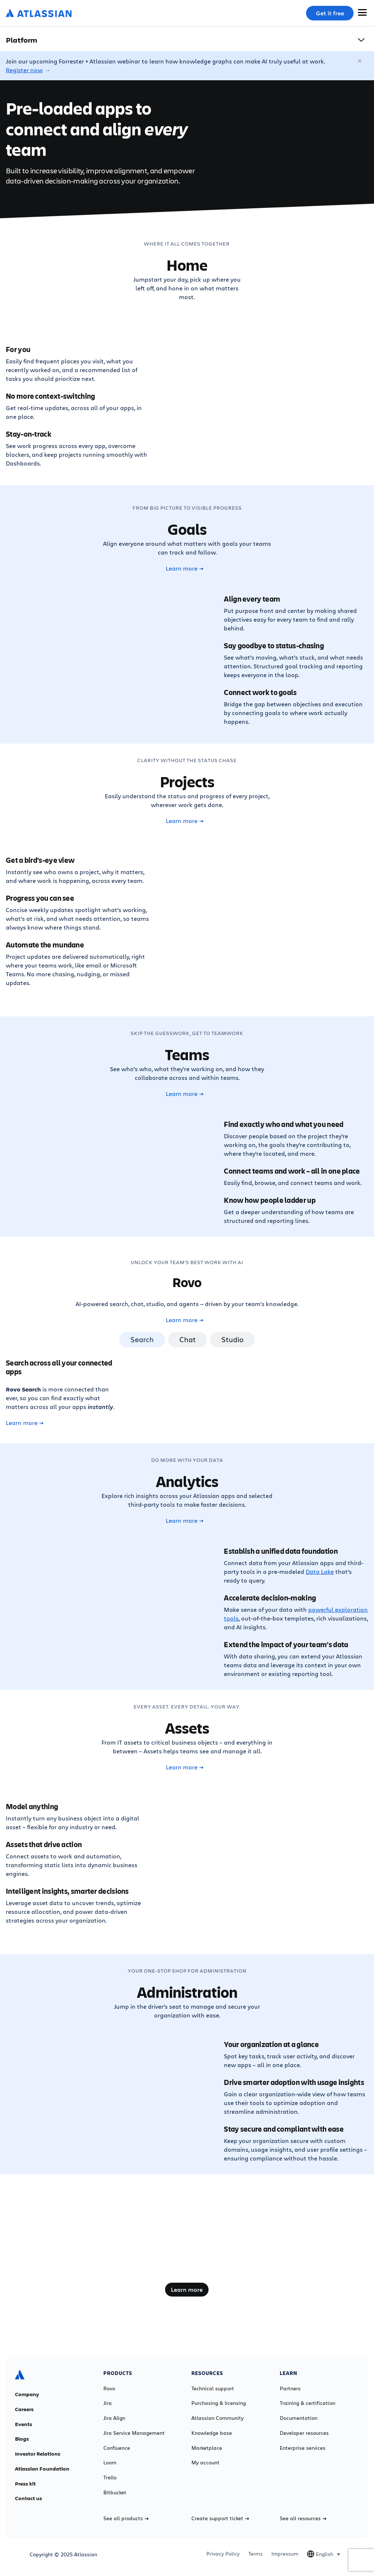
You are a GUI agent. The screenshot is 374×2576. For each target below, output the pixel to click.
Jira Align (114, 2418)
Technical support (212, 2388)
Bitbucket (114, 2492)
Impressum (284, 2554)
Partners (290, 2388)
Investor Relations (37, 2454)
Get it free (330, 13)
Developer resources (304, 2433)
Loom (110, 2462)
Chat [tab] (187, 1339)
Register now (24, 70)
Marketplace (206, 2448)
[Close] (360, 61)
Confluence (116, 2448)
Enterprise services (302, 2448)
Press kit (25, 2484)
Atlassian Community (217, 2418)
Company (27, 2394)
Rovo (109, 2388)
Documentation (298, 2418)
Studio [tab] (232, 1339)
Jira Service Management (134, 2433)
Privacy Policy (223, 2554)
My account (205, 2462)
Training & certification (307, 2403)
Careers (24, 2409)
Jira (107, 2403)
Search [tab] (142, 1339)
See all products (126, 2518)
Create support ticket (220, 2518)
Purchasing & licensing (218, 2403)
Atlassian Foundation (42, 2469)
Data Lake (320, 1571)
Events (23, 2424)
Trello (110, 2477)
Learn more (184, 568)
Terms (255, 2554)
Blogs (22, 2439)
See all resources (303, 2518)
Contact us (28, 2498)
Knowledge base (211, 2433)
